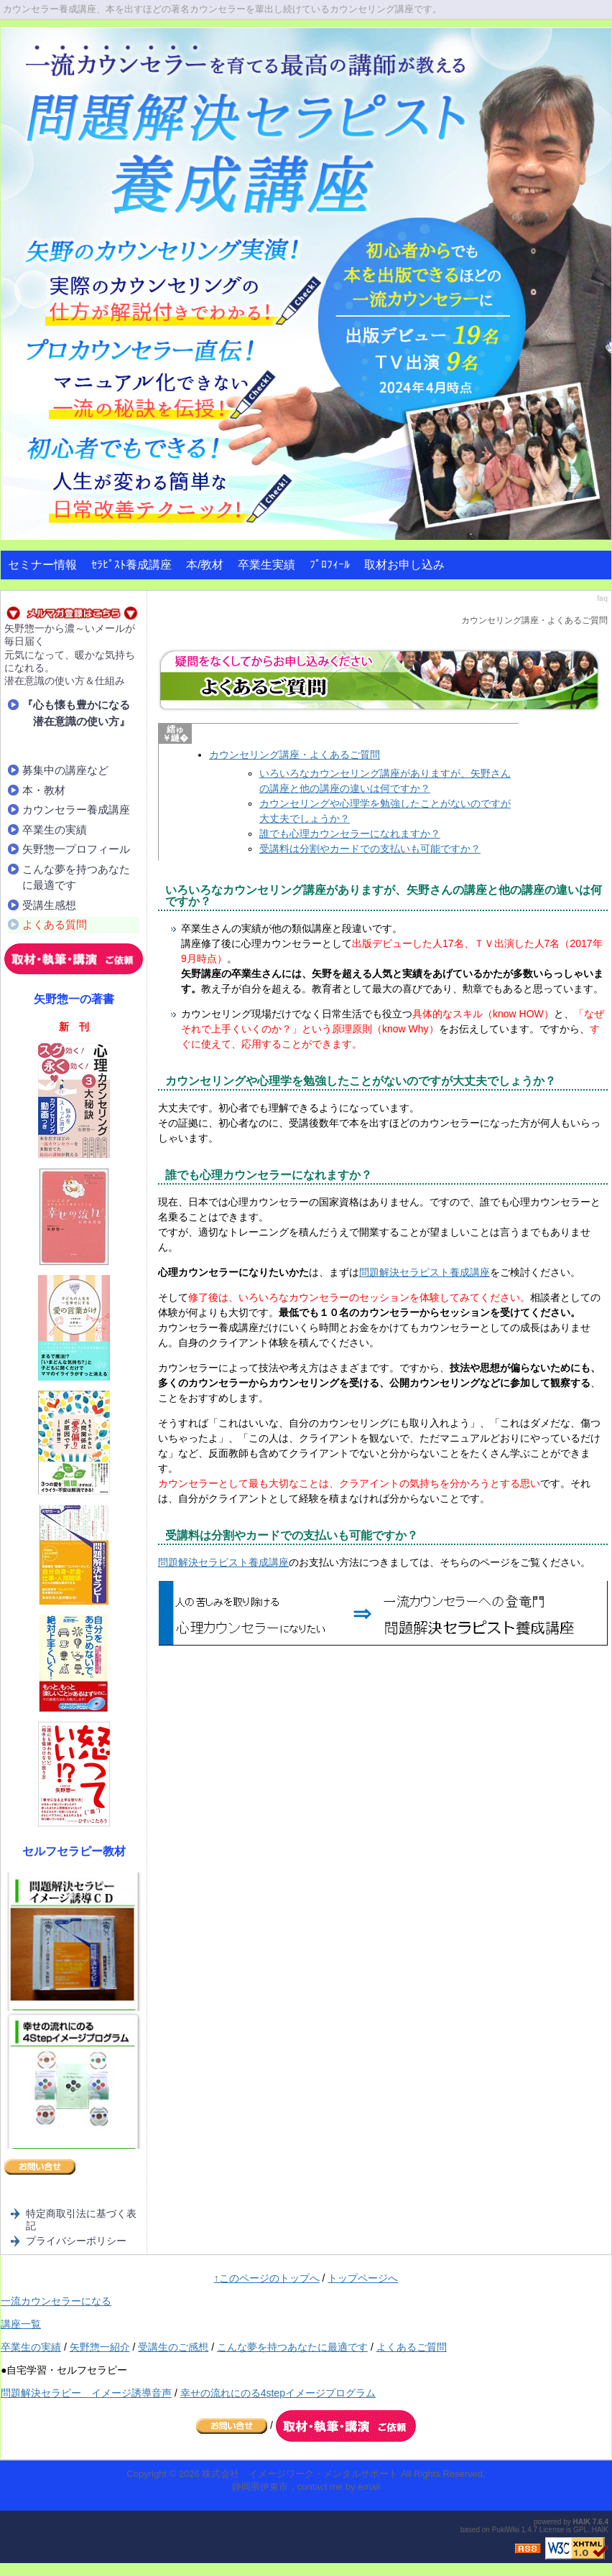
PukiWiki (505, 2530)
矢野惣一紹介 (100, 2347)
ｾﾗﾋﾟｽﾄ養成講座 (131, 565)
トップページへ (363, 2278)
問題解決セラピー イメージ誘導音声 (86, 2393)
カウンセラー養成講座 (76, 809)
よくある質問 (54, 924)
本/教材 (204, 565)
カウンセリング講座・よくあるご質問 (294, 754)
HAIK (581, 2522)
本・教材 (43, 790)
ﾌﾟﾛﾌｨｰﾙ (330, 565)
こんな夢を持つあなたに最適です (76, 877)
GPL (580, 2530)
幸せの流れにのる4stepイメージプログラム (278, 2393)
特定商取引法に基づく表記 (81, 2219)
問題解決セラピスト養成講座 (424, 1272)
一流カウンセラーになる (56, 2301)
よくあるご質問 (411, 2347)
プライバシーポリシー (76, 2240)
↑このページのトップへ (267, 2278)
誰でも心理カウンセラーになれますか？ (349, 833)
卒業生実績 (266, 565)
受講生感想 (49, 905)
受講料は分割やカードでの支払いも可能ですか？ (370, 848)
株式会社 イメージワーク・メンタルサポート (300, 2473)
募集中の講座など (65, 770)
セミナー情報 (42, 565)
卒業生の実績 (54, 829)
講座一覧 (21, 2324)
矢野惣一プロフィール (76, 849)
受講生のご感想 (173, 2347)
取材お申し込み (404, 565)
